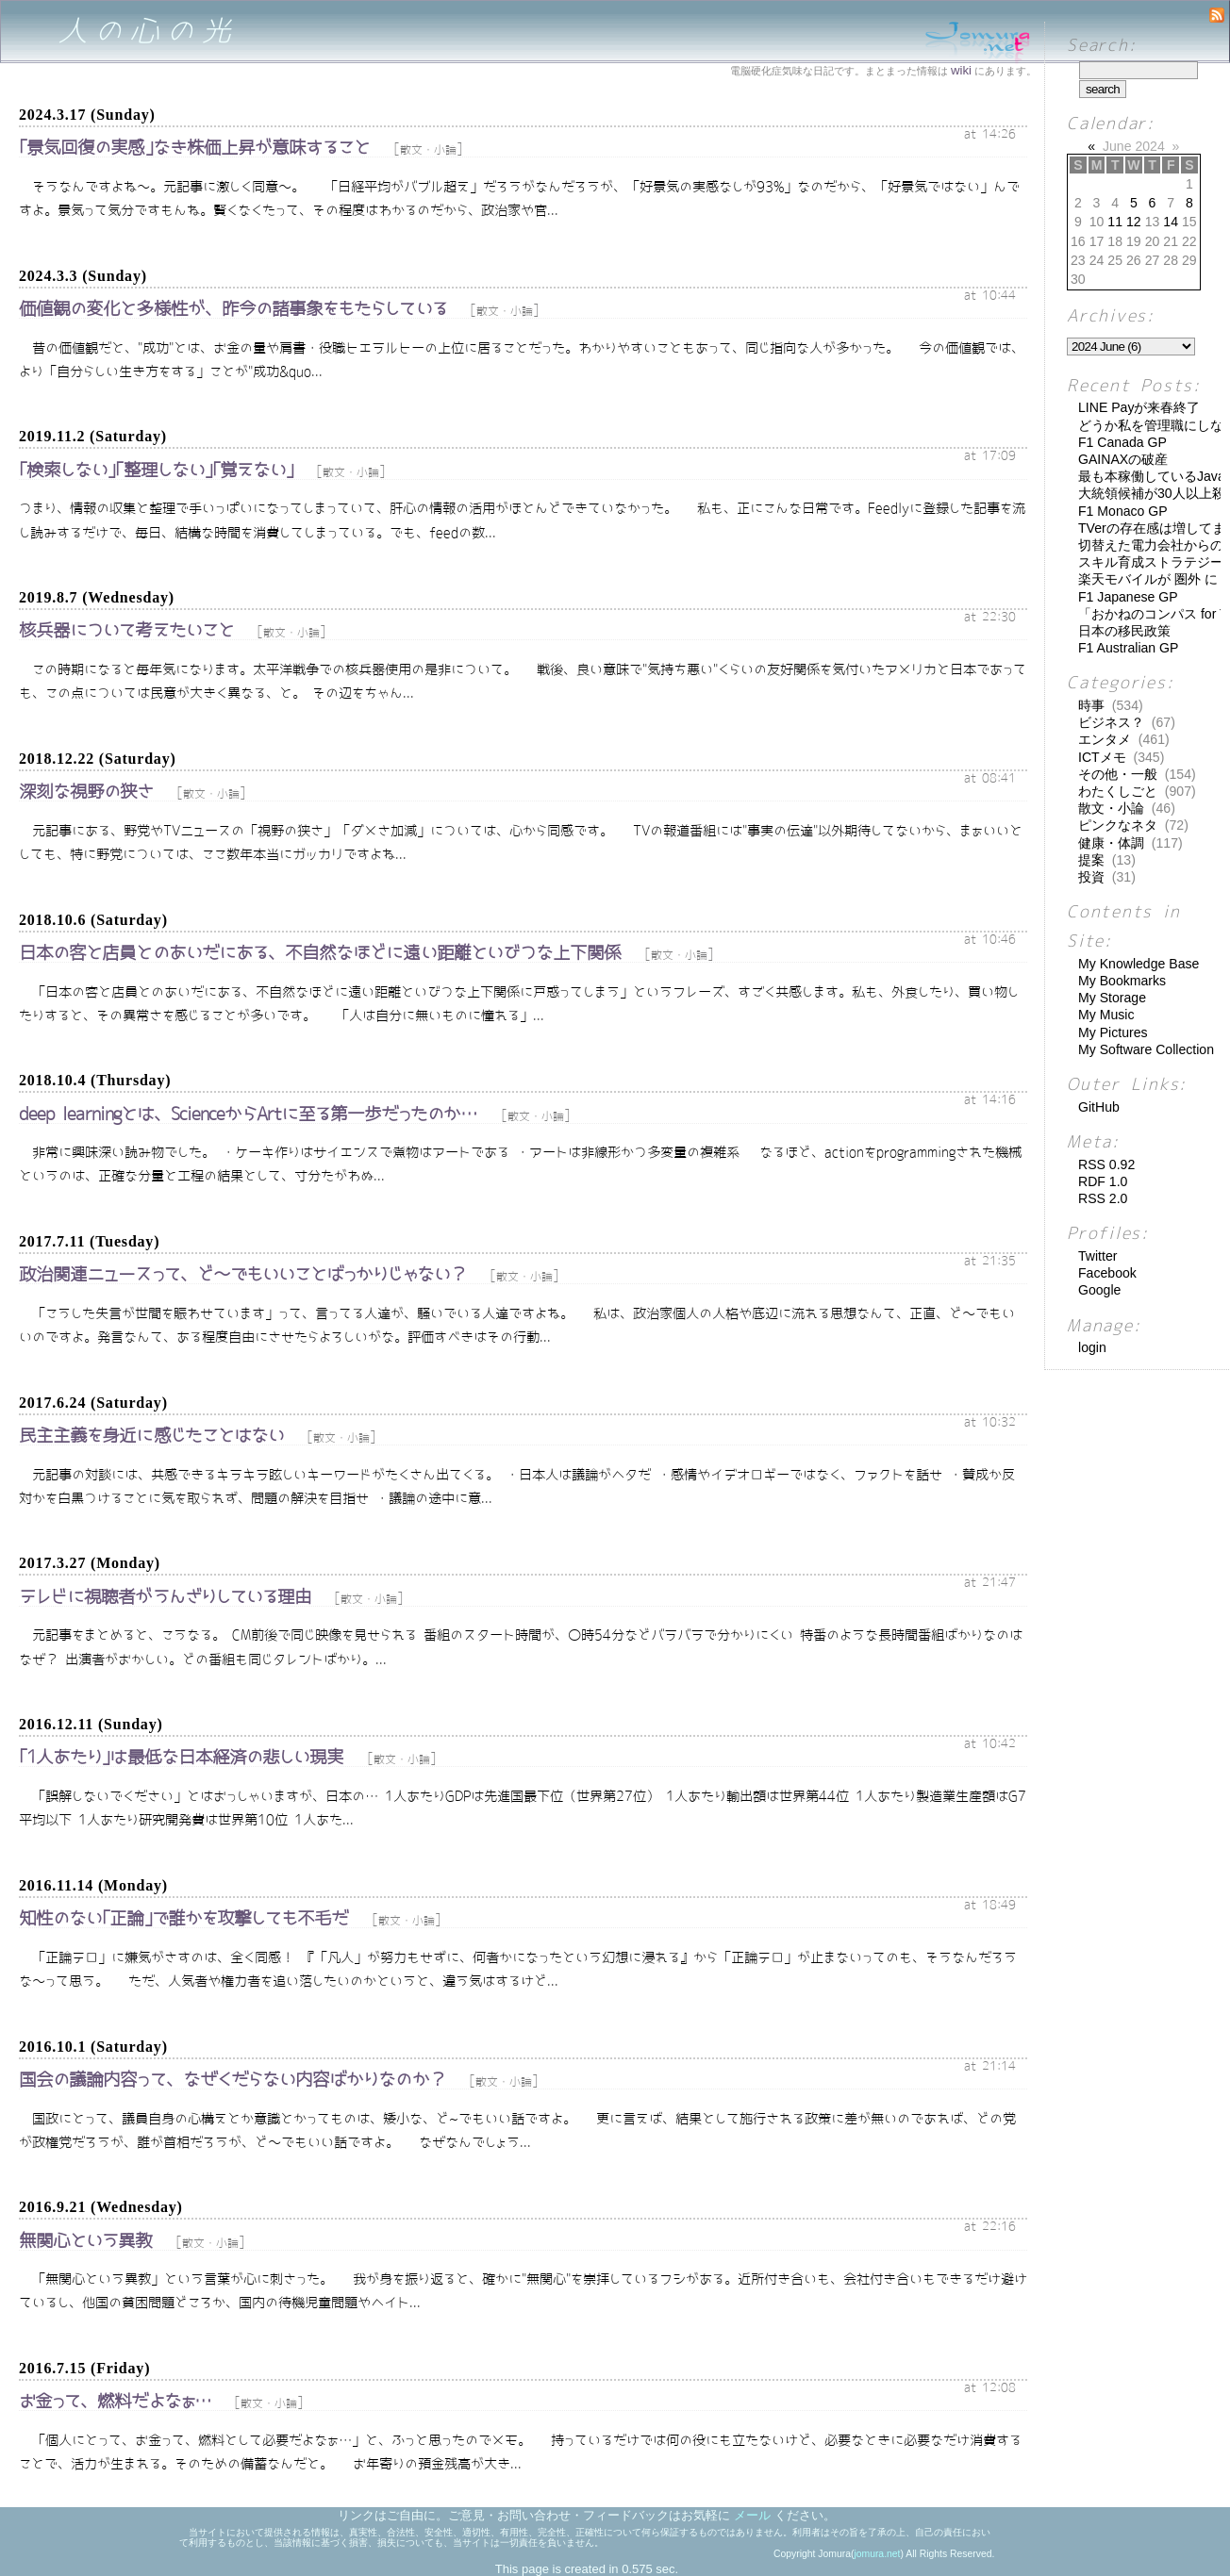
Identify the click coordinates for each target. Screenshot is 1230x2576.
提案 (1091, 859)
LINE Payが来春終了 (1139, 407)
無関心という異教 (86, 2241)
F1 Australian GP (1128, 647)
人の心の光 (147, 30)
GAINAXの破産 (1123, 459)
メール (752, 2515)
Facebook (1107, 1272)
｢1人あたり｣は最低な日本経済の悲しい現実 (181, 1757)
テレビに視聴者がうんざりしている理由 (165, 1597)
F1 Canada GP (1122, 442)
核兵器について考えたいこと (126, 630)
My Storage (1112, 997)
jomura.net (877, 2554)
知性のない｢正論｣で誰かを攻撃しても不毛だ (183, 1918)
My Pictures (1113, 1032)
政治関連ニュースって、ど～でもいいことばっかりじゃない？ (243, 1274)
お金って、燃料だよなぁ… (115, 2401)
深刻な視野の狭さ (86, 792)
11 (1114, 221)
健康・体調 (1111, 842)
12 (1133, 221)
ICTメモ (1102, 757)
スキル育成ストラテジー (1150, 562)
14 (1170, 221)
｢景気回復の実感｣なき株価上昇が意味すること (194, 148)
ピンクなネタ (1117, 825)
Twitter (1097, 1255)
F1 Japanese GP (1128, 596)
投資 (1091, 876)
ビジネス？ (1111, 722)
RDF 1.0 (1102, 1181)
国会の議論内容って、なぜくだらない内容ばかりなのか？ (232, 2080)
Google (1099, 1289)
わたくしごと (1117, 791)
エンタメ (1104, 739)
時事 (1091, 705)
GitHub (1099, 1107)
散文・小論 (428, 150)
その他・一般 (1117, 774)
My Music (1106, 1014)
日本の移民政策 (1124, 630)
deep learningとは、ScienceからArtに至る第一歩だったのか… (248, 1114)
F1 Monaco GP (1123, 511)
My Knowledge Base (1138, 963)
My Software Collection (1146, 1049)
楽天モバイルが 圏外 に (1148, 578)
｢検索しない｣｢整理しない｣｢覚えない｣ (156, 470)
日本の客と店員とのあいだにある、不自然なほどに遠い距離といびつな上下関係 (320, 953)
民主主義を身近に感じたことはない (151, 1436)
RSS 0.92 (1106, 1164)
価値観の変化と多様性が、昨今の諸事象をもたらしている (233, 309)
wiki (961, 70)
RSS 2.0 (1102, 1198)
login (1092, 1347)
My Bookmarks (1122, 980)
